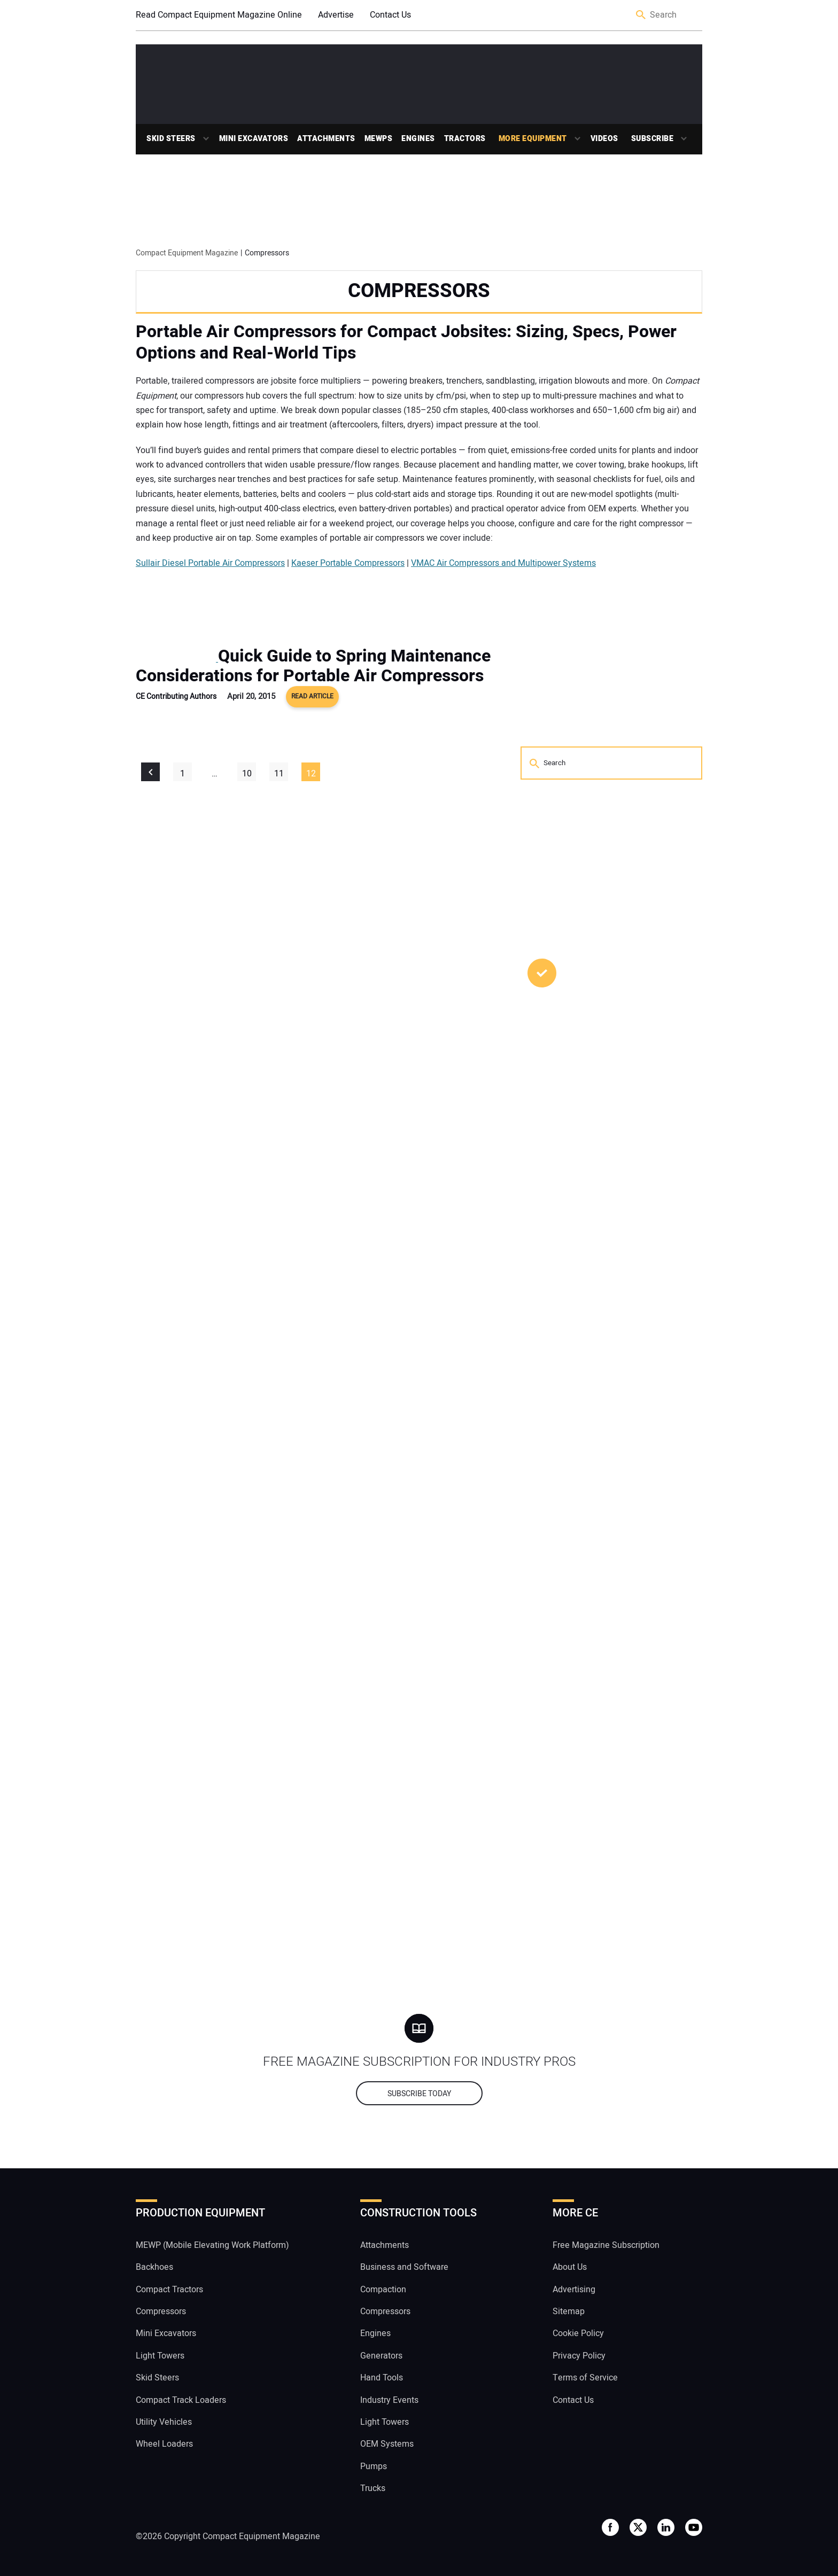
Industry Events (389, 2400)
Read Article (312, 696)
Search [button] (641, 15)
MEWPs (378, 138)
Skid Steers (171, 138)
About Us (570, 2267)
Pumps (373, 2466)
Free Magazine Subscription (606, 2245)
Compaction (383, 2289)
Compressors (161, 2311)
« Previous (150, 771)
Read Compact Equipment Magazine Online (219, 15)
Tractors (465, 138)
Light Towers (160, 2355)
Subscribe (652, 138)
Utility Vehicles (164, 2422)
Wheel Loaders (164, 2444)
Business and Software (404, 2267)
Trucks (372, 2488)
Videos (604, 138)
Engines (418, 138)
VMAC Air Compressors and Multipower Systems (503, 563)
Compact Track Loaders (181, 2400)
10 (247, 773)
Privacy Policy (579, 2355)
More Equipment (533, 138)
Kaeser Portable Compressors (348, 563)
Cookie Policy (578, 2333)
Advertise (336, 15)
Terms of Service (585, 2377)
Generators (381, 2355)
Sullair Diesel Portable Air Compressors (210, 563)
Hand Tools (381, 2377)
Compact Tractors (169, 2289)
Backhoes (154, 2267)
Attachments (326, 138)
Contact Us (390, 15)
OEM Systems (387, 2444)
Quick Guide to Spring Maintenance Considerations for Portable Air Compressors (313, 665)
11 (279, 773)
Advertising (574, 2289)
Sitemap (569, 2311)
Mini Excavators (254, 138)
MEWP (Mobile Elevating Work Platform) (212, 2245)
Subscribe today (419, 2093)
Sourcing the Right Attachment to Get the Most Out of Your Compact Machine (606, 1242)
